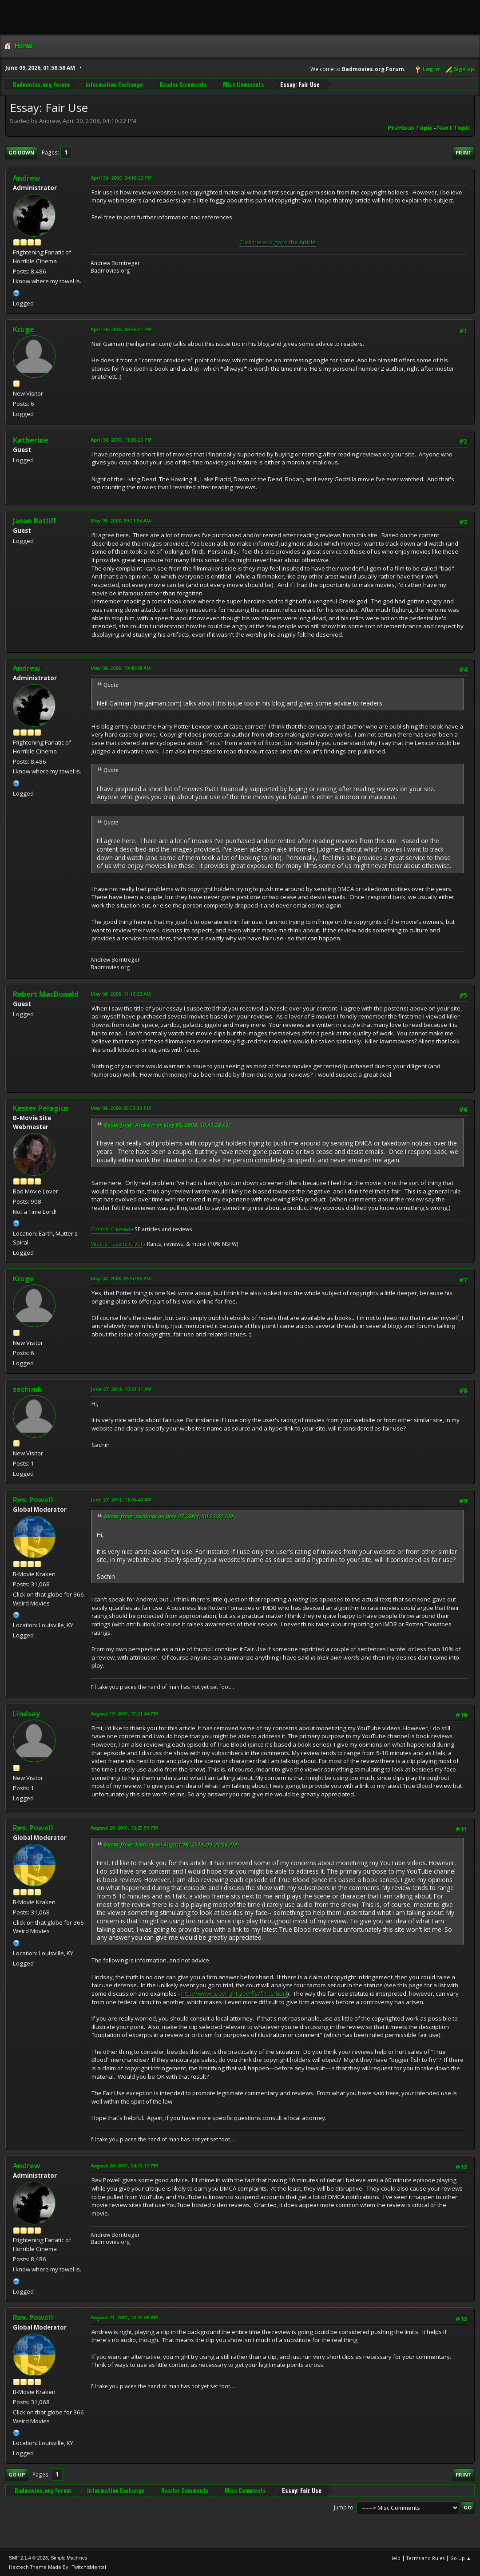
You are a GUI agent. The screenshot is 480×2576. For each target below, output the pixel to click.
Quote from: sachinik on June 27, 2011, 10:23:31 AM (168, 1516)
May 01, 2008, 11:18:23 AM (121, 994)
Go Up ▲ (460, 2558)
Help (395, 2558)
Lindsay (26, 1714)
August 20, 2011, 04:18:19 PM (124, 2165)
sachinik (27, 1389)
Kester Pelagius (41, 1108)
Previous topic (410, 128)
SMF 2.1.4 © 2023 (28, 2557)
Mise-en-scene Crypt (117, 1244)
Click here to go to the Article (277, 242)
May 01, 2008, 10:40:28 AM (121, 668)
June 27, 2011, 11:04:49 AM (121, 1499)
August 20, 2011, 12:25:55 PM (124, 1827)
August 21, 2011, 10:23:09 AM (124, 2317)
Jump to (343, 2507)
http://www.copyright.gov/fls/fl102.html (234, 1993)
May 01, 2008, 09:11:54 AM (121, 520)
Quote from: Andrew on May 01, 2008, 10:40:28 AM (167, 1125)
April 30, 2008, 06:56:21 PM (121, 329)
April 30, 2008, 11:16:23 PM (121, 439)
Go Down (21, 152)
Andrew (26, 178)
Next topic (453, 128)
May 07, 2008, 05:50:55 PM (121, 1278)
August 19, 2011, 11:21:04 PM (124, 1713)
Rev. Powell (33, 1500)
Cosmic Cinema (110, 1229)
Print (464, 152)
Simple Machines (69, 2557)
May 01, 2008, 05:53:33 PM (121, 1108)
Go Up (16, 2474)
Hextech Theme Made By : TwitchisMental (57, 2567)
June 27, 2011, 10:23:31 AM (121, 1389)
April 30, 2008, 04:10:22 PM (121, 177)
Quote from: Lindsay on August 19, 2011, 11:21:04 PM (170, 1844)
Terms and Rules (425, 2558)
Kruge (23, 329)
